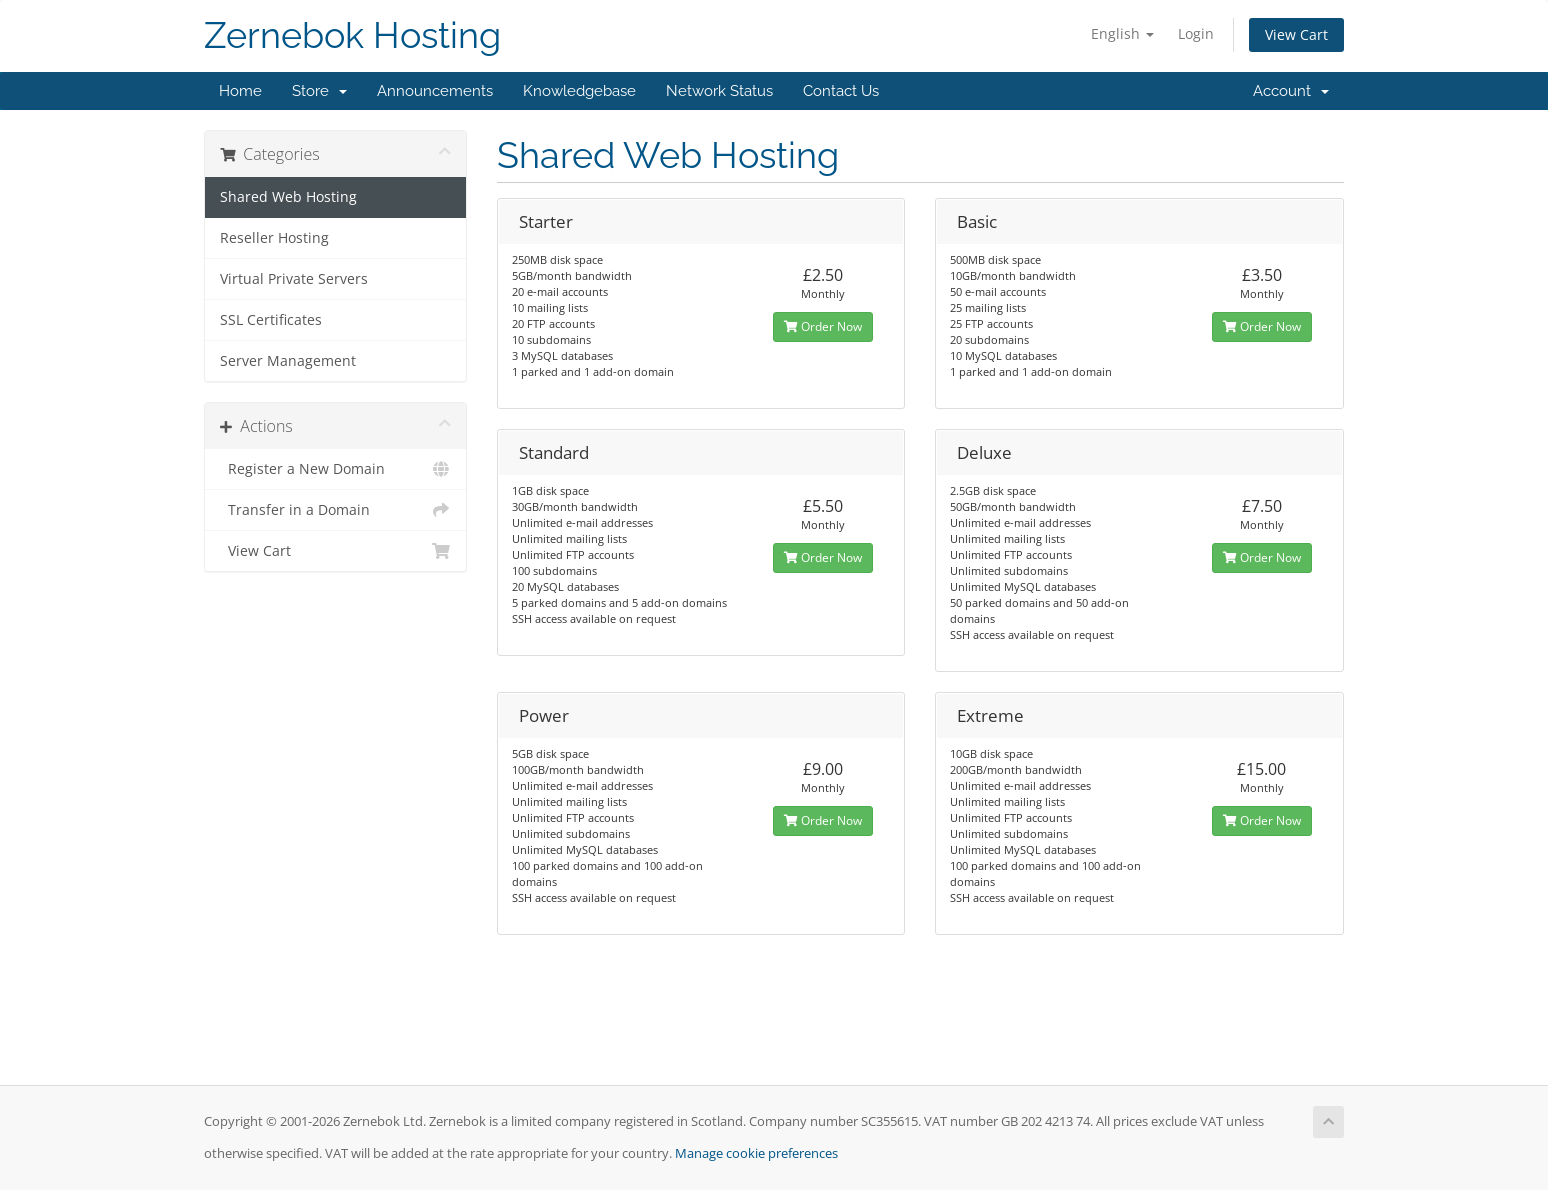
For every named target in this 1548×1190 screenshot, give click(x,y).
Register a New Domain (335, 469)
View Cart (1296, 34)
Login (1196, 33)
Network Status (719, 91)
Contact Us (841, 91)
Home (240, 91)
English (1122, 33)
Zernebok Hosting (352, 35)
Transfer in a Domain (335, 510)
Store (319, 91)
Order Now (823, 326)
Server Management (288, 361)
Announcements (435, 91)
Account (1291, 91)
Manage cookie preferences (756, 1153)
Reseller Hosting (274, 238)
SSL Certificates (271, 320)
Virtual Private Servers (294, 279)
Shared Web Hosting (288, 197)
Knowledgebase (579, 91)
